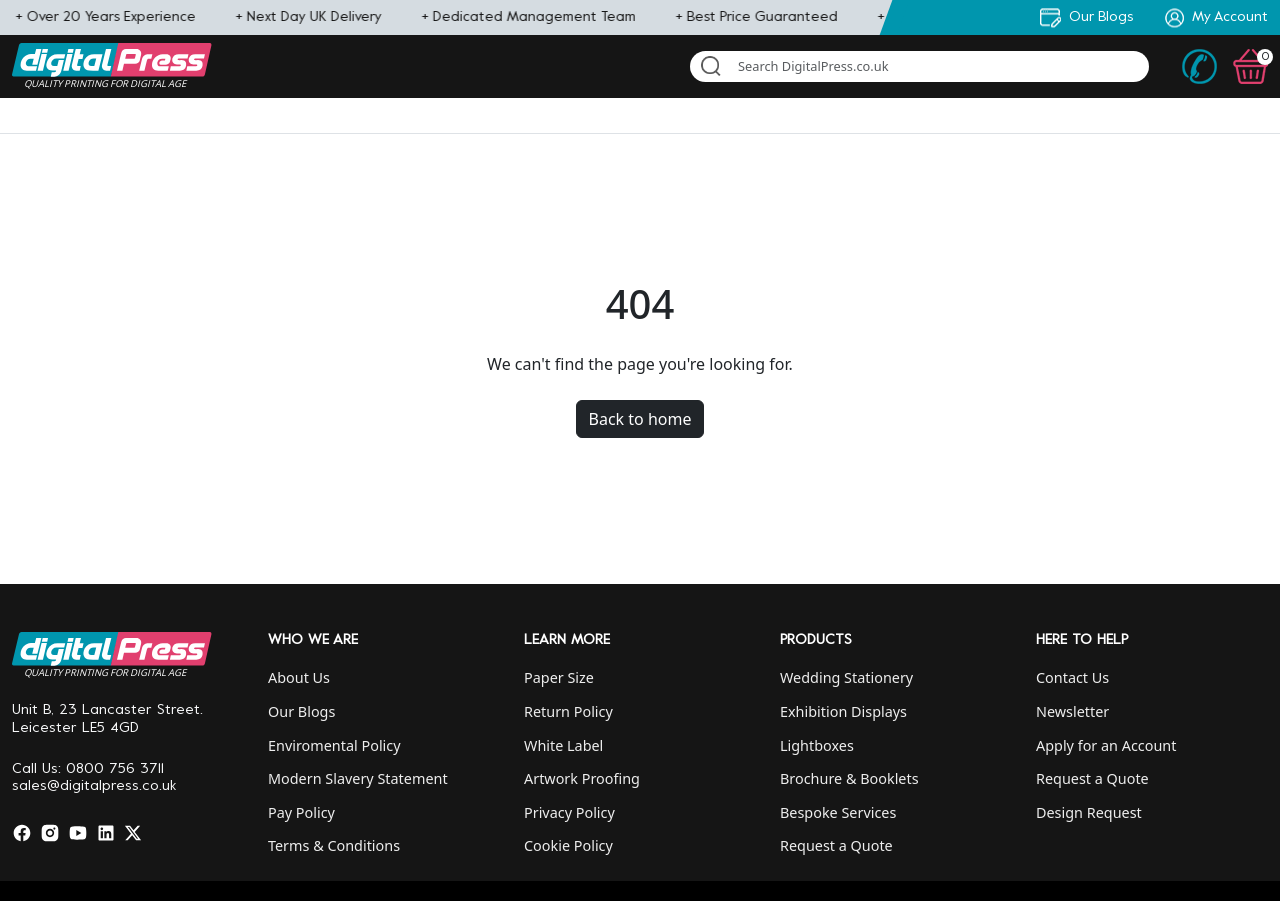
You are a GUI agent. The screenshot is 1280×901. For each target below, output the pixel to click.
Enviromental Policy (334, 745)
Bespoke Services (838, 812)
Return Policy (568, 711)
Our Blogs (301, 711)
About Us (299, 677)
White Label (563, 745)
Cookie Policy (568, 845)
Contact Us (1072, 677)
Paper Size (559, 677)
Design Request (1089, 812)
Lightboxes (817, 745)
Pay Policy (301, 812)
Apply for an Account (1106, 745)
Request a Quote (836, 845)
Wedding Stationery (846, 677)
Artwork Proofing (582, 778)
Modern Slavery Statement (358, 778)
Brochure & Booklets (849, 778)
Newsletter (1072, 711)
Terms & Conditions (334, 845)
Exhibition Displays (843, 711)
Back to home (640, 419)
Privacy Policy (569, 812)
